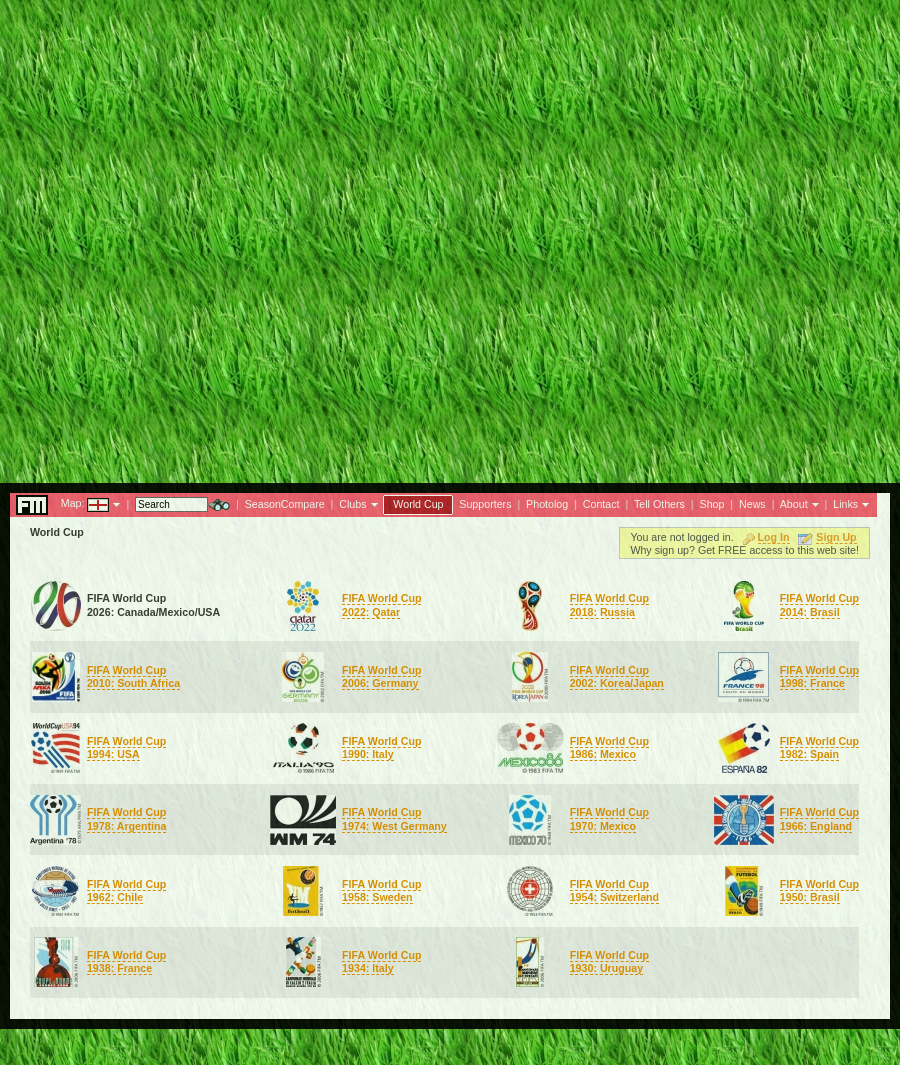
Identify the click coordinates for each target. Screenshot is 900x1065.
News (752, 504)
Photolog (547, 504)
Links (845, 504)
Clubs (352, 504)
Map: (73, 503)
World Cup (418, 504)
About (794, 504)
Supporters (485, 504)
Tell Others (659, 504)
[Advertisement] (450, 236)
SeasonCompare (285, 504)
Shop (712, 504)
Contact (601, 504)
